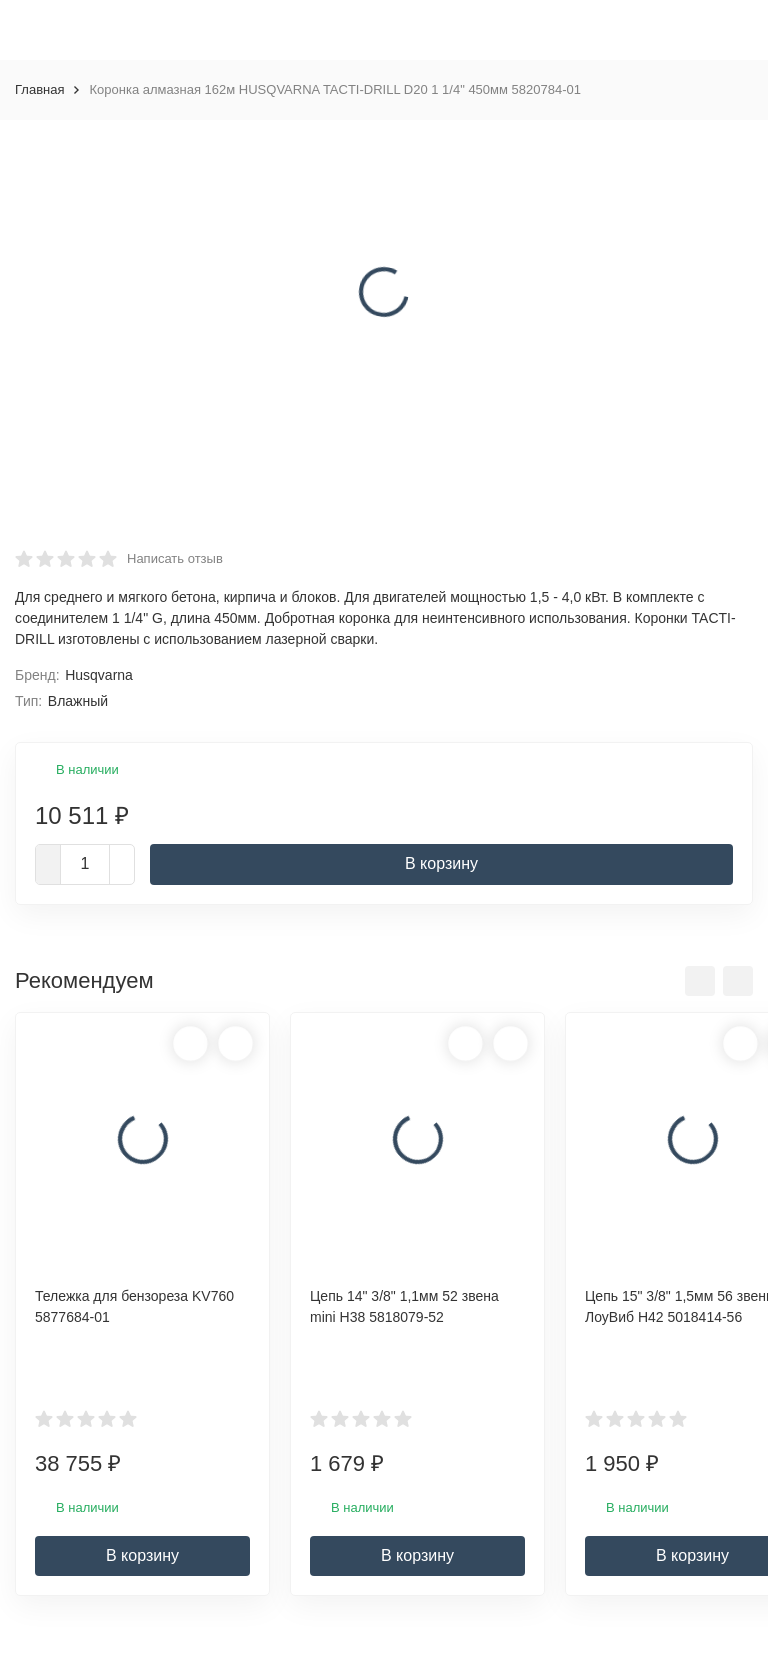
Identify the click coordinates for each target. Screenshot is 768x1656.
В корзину (441, 863)
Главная (39, 89)
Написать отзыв (175, 558)
